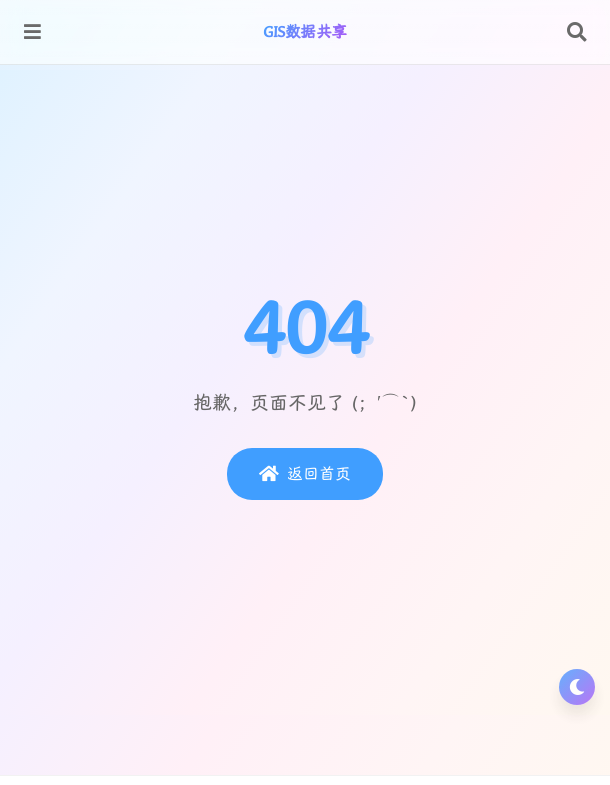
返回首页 (305, 474)
